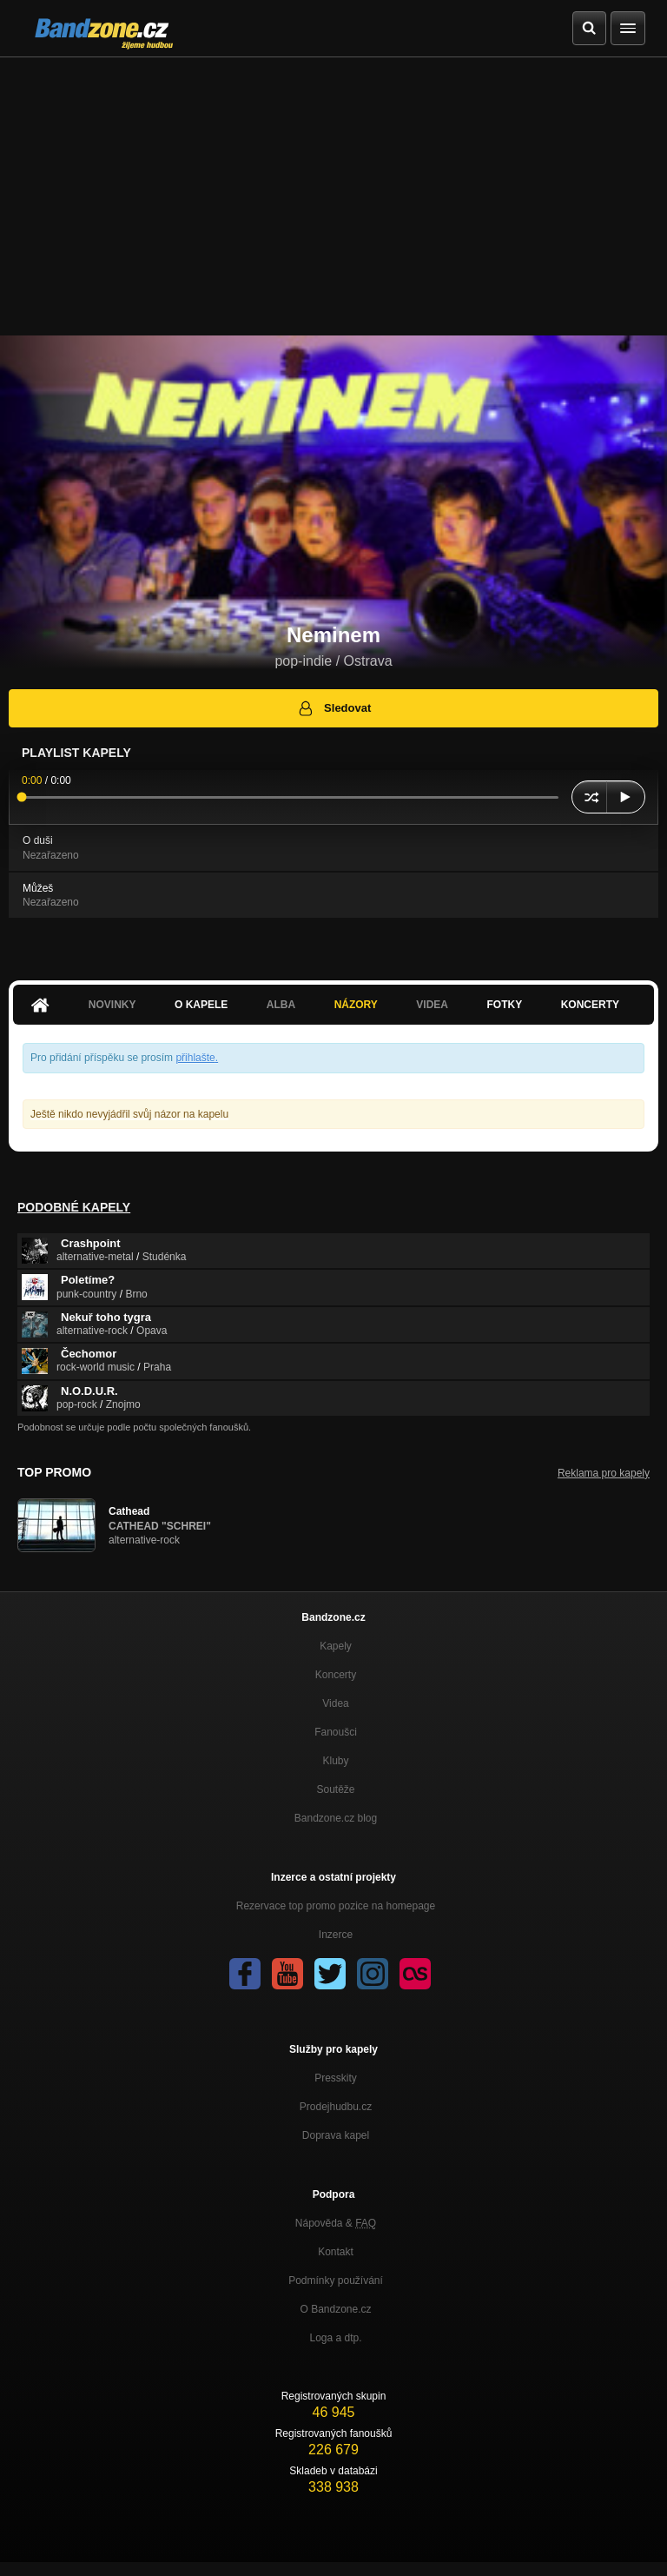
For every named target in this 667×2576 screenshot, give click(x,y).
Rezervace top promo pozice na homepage (335, 1906)
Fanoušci (335, 1732)
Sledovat (334, 708)
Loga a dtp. (335, 2338)
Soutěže (335, 1789)
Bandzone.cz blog (335, 1818)
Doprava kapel (335, 2135)
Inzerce (336, 1935)
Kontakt (335, 2252)
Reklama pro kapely (604, 1473)
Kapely (336, 1646)
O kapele (201, 1005)
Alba (281, 1005)
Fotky (504, 1005)
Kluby (335, 1761)
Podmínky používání (335, 2280)
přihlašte (195, 1058)
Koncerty (590, 1005)
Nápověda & (335, 2223)
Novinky (112, 1005)
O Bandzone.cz (335, 2309)
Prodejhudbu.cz (336, 2107)
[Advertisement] (333, 187)
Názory (356, 1005)
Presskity (335, 2078)
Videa (432, 1005)
